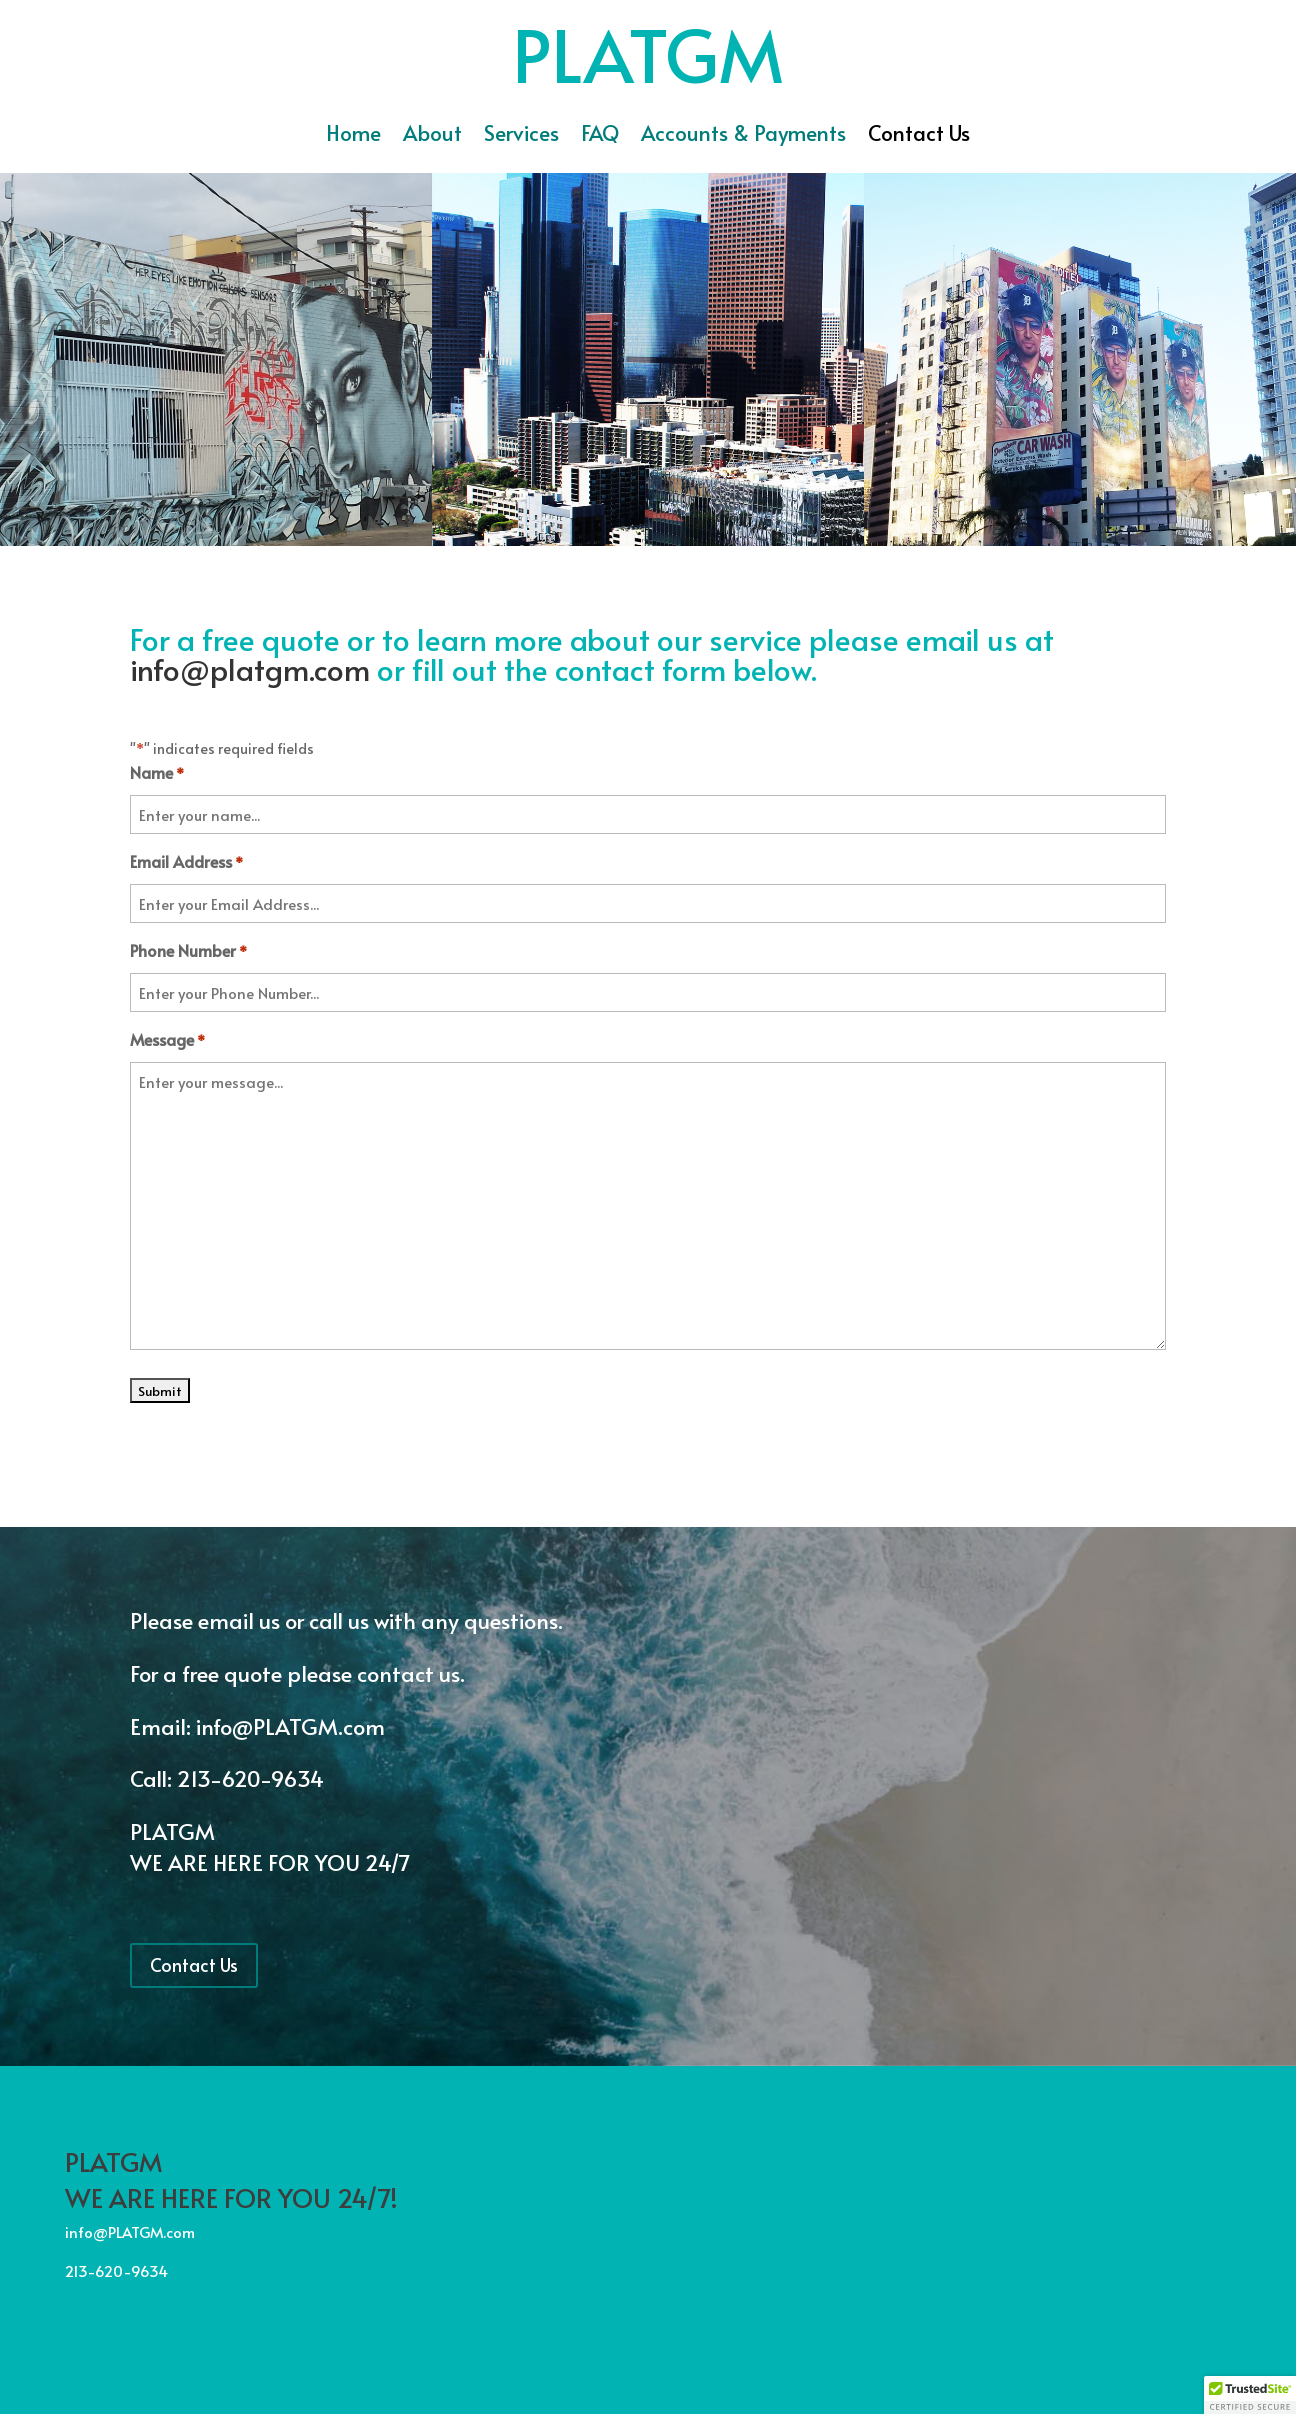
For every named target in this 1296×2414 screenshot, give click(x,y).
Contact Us (919, 136)
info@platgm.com (250, 668)
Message (167, 1041)
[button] (1250, 2395)
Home (353, 136)
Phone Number (188, 952)
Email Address (186, 863)
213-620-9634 (250, 1778)
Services (521, 136)
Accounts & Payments (743, 136)
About (432, 136)
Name (157, 774)
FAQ (600, 136)
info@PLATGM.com (293, 1726)
